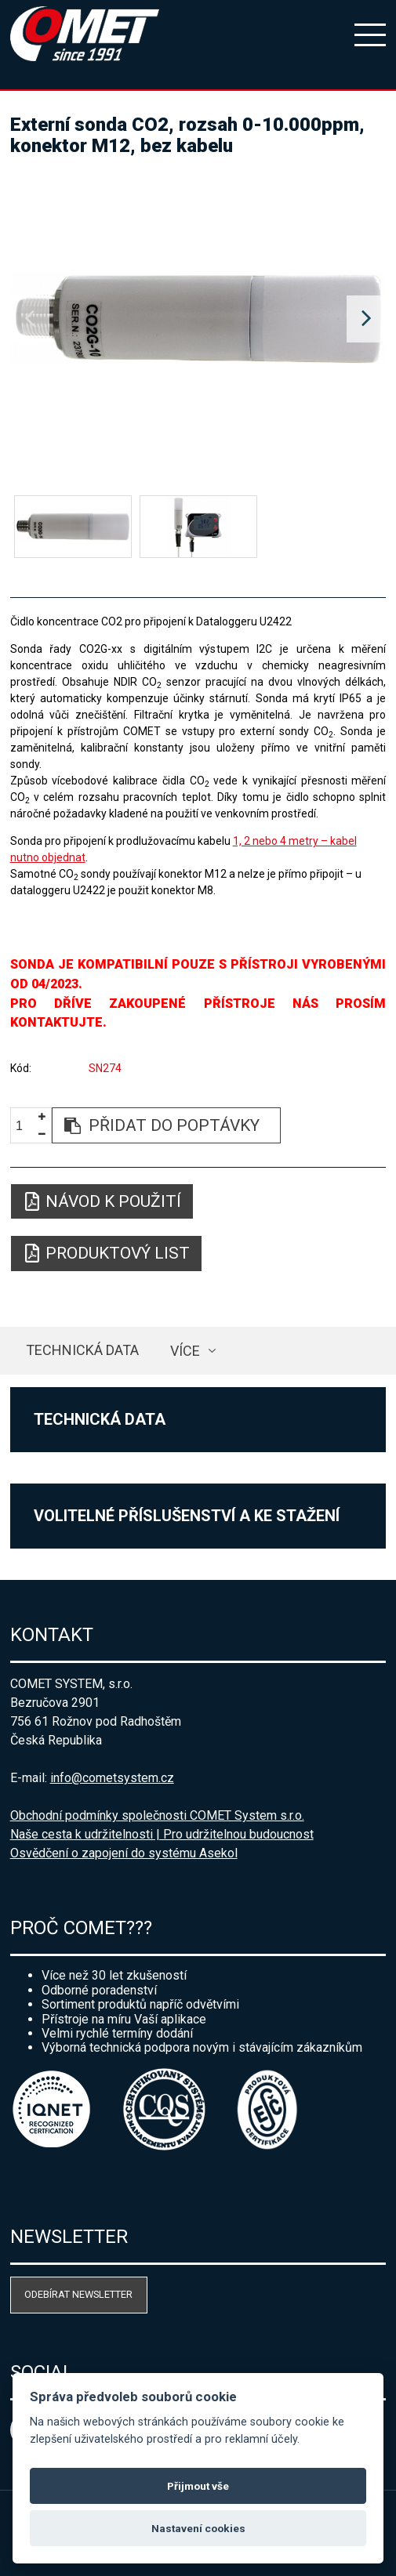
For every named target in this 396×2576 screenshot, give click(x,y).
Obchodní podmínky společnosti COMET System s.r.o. (157, 1815)
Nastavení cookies (198, 2528)
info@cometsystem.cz (112, 1777)
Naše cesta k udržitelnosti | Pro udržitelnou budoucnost (162, 1834)
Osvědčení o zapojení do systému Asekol (124, 1853)
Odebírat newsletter (78, 2294)
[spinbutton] (25, 1125)
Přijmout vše (198, 2486)
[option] (198, 319)
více (185, 1350)
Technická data (82, 1350)
